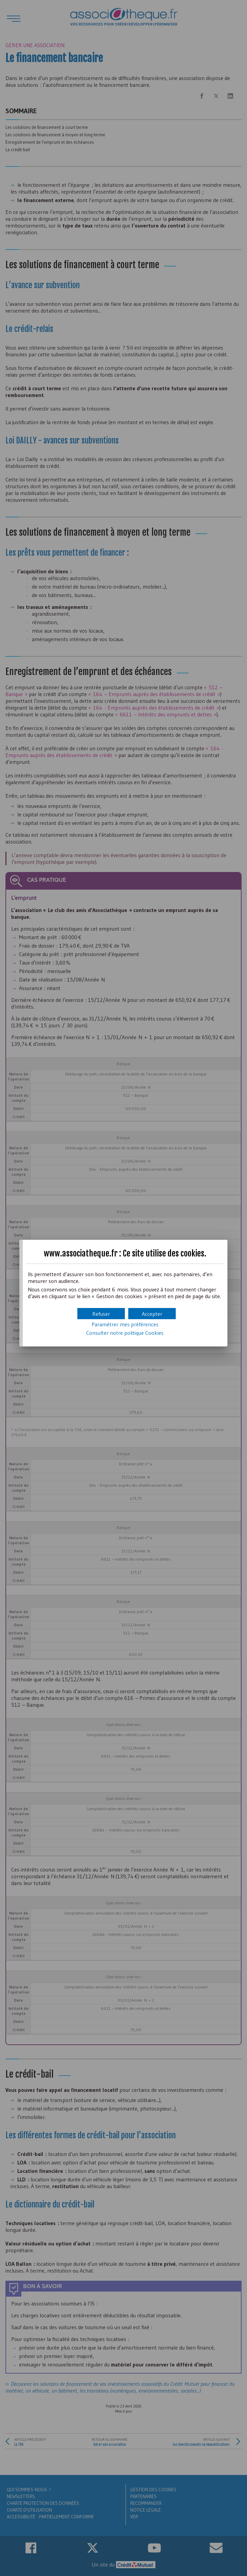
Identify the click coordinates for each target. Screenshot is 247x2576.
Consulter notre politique (125, 1332)
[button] (152, 1313)
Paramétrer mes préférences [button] (125, 1324)
